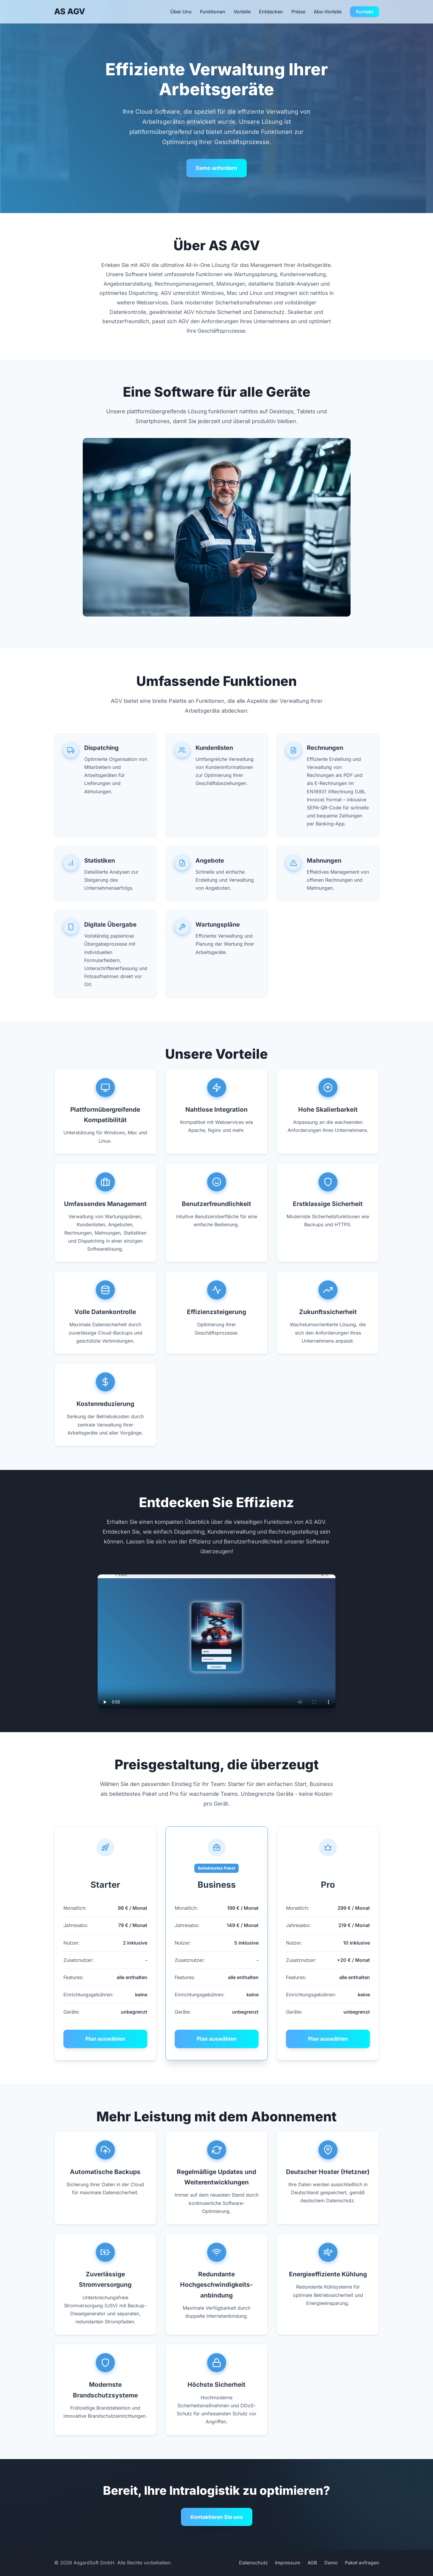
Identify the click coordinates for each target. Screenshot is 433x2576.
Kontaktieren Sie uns (216, 2517)
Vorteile (242, 12)
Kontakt (364, 12)
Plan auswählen (105, 2039)
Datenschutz (253, 2563)
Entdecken (271, 12)
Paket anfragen (362, 2563)
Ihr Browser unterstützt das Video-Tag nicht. (217, 1641)
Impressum (287, 2563)
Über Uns (181, 12)
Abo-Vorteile (328, 12)
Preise (298, 12)
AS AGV (69, 11)
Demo (331, 2563)
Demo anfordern (216, 168)
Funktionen (212, 12)
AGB (312, 2563)
